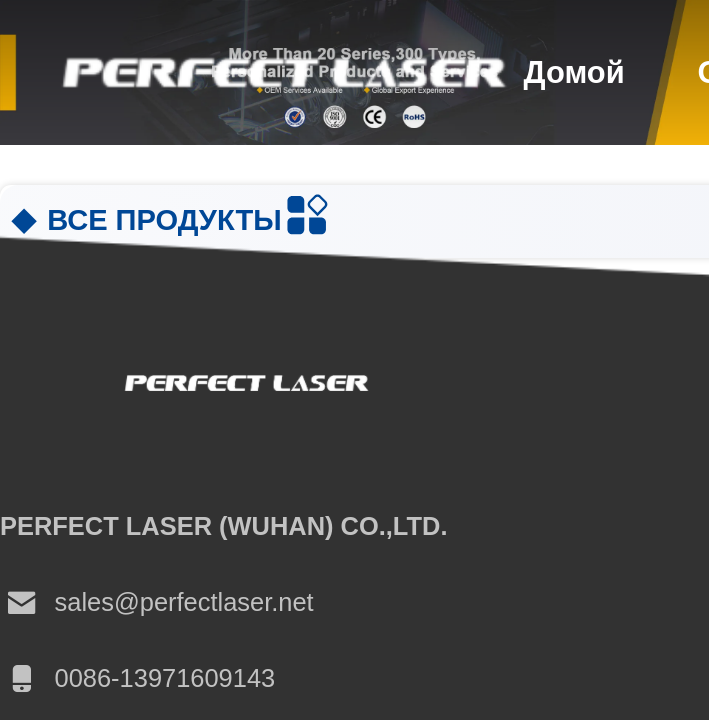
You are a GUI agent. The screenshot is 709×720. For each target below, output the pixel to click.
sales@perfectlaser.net (157, 603)
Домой (574, 72)
